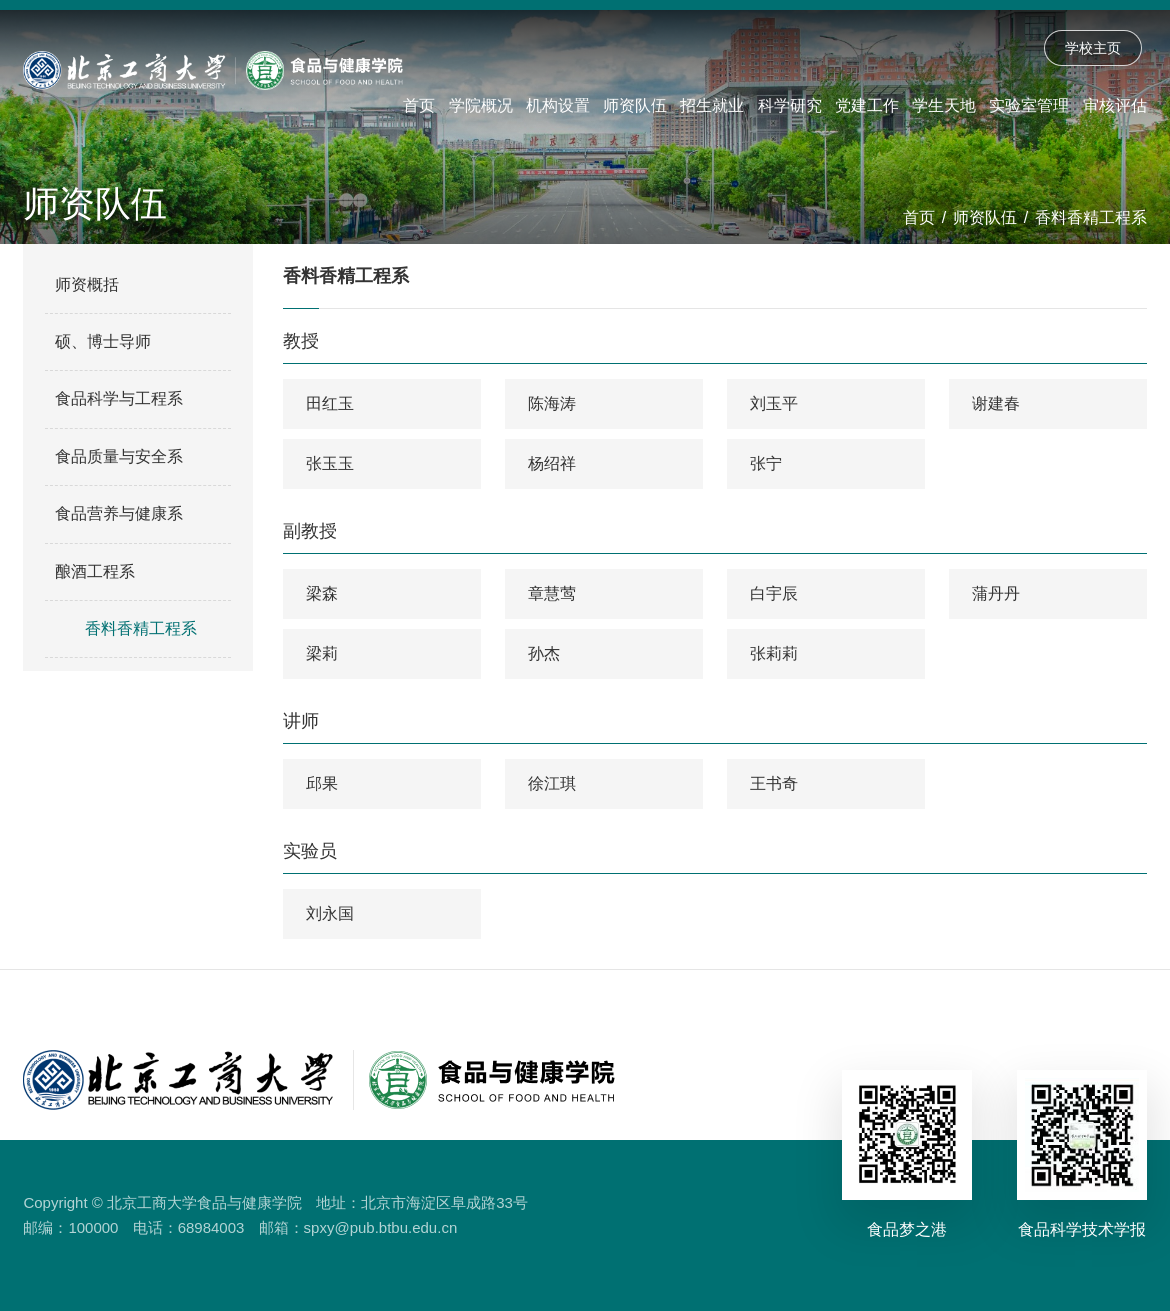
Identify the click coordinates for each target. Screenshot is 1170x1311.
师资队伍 (635, 105)
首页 (419, 105)
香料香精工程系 (1091, 217)
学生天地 (944, 105)
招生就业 (712, 105)
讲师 (301, 721)
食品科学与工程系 (119, 398)
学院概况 (481, 105)
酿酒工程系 (95, 571)
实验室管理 (1029, 105)
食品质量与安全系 (119, 456)
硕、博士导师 (103, 341)
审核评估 (1115, 105)
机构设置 (558, 105)
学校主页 (1093, 48)
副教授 (310, 531)
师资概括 (87, 284)
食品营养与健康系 (119, 513)
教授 (301, 341)
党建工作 (867, 105)
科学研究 (790, 105)
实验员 (310, 851)
